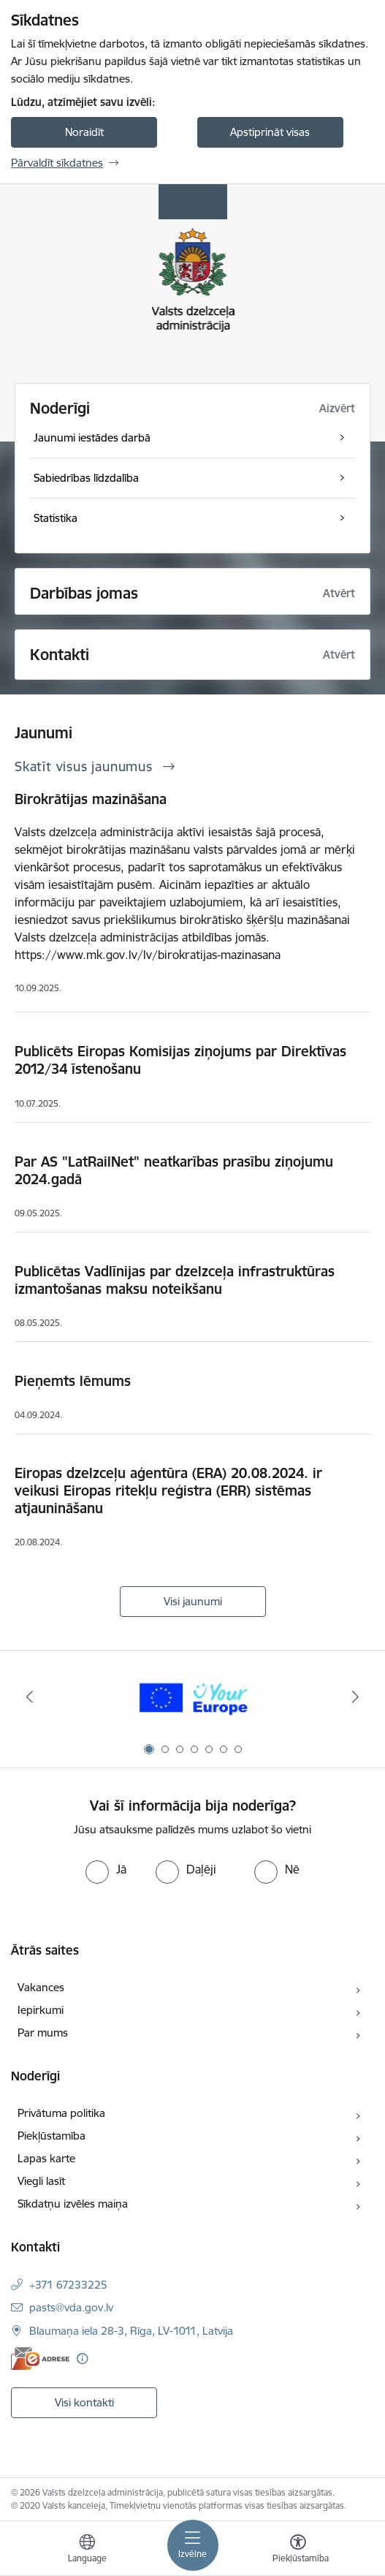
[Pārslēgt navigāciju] (192, 2545)
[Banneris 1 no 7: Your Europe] (192, 1697)
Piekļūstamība (51, 2136)
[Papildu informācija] (82, 2358)
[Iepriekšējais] (30, 1697)
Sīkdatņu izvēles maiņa (73, 2204)
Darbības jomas (84, 593)
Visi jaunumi (193, 1601)
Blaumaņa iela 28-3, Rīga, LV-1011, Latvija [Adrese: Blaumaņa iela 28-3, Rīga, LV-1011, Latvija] (131, 2331)
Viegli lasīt (41, 2181)
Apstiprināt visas (270, 132)
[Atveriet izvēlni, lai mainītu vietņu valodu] (87, 2550)
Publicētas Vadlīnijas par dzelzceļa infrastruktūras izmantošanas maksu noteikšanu (175, 1280)
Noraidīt (84, 132)
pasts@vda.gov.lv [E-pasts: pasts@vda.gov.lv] (71, 2307)
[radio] (105, 1869)
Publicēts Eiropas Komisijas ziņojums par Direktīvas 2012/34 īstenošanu (180, 1059)
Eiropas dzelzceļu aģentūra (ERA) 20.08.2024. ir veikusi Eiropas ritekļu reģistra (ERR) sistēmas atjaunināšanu (168, 1490)
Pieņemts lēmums (73, 1381)
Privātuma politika (61, 2113)
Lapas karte (46, 2158)
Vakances (41, 1987)
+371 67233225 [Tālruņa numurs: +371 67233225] (68, 2285)
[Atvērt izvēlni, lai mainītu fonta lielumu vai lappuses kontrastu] (298, 2550)
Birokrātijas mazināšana (91, 799)
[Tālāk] (356, 1697)
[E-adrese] (40, 2358)
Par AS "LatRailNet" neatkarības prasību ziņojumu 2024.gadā (174, 1170)
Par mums (43, 2032)
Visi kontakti (84, 2402)
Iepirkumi (41, 2010)
